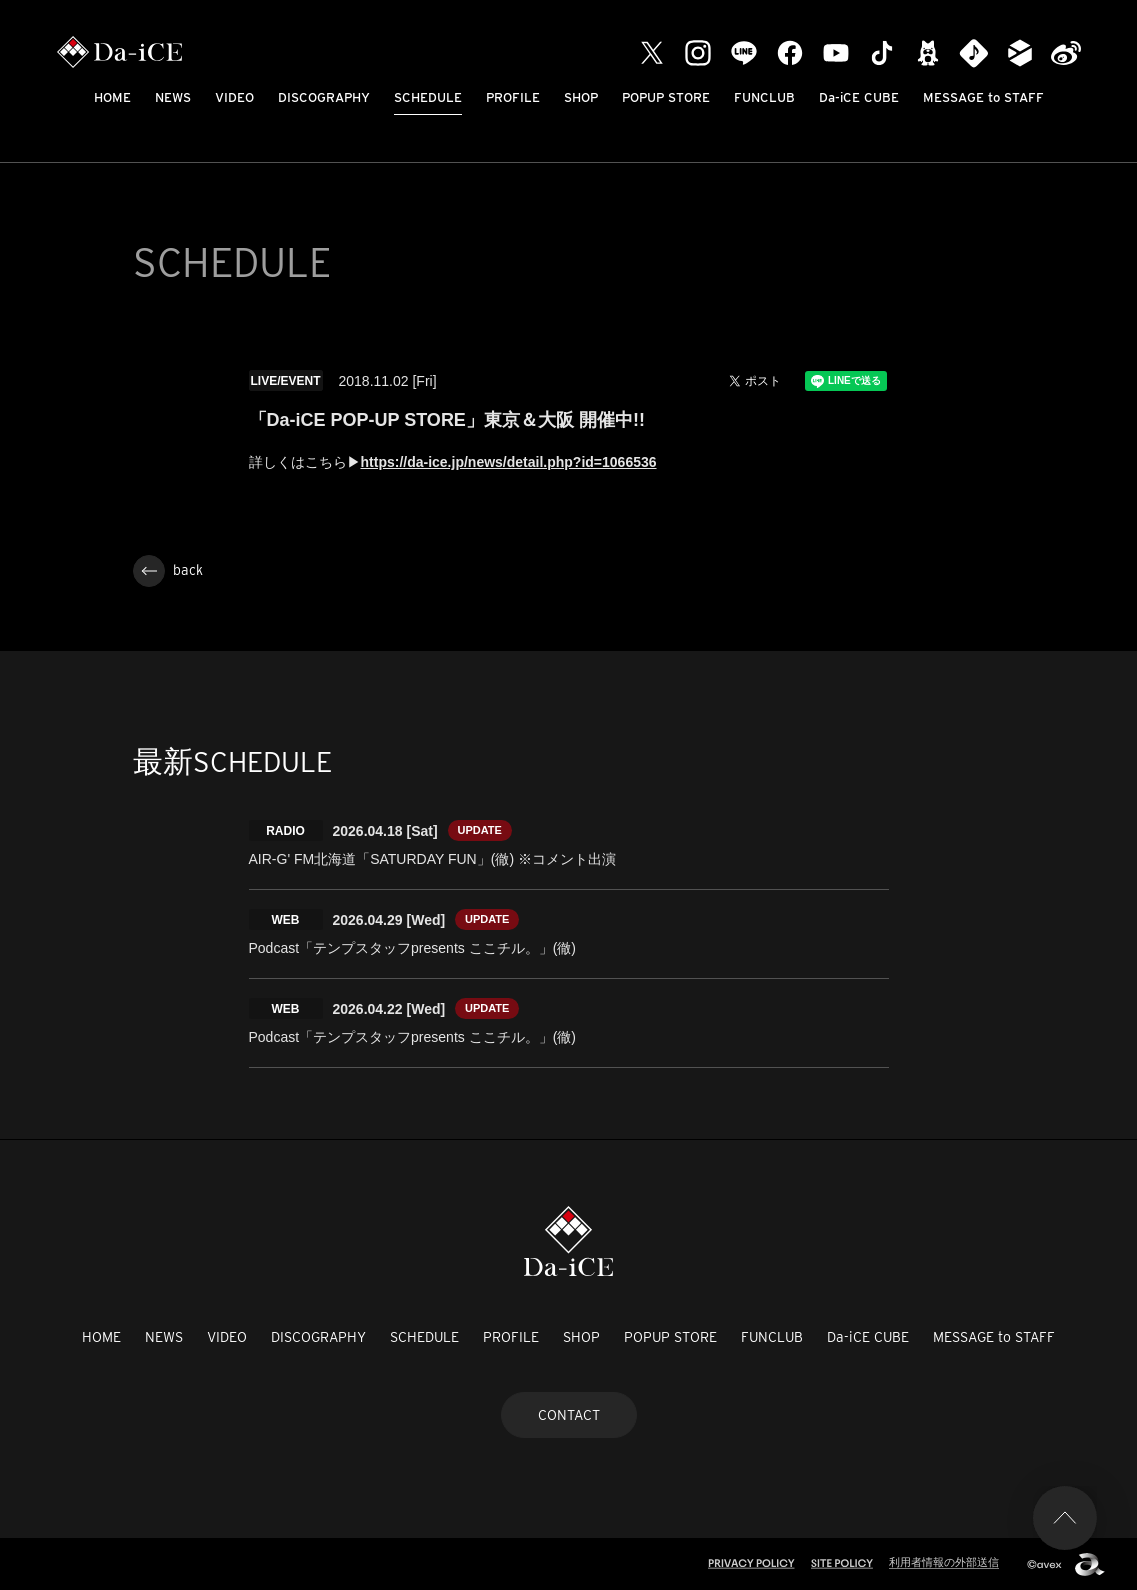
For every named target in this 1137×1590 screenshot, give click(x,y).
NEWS (173, 97)
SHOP (581, 97)
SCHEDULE (428, 97)
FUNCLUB (764, 97)
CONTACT (569, 1415)
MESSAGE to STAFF (983, 97)
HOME (112, 97)
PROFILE (513, 97)
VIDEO (234, 97)
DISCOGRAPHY (324, 97)
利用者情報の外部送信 (944, 1562)
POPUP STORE (666, 97)
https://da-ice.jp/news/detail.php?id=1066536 (509, 462)
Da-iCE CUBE (859, 97)
